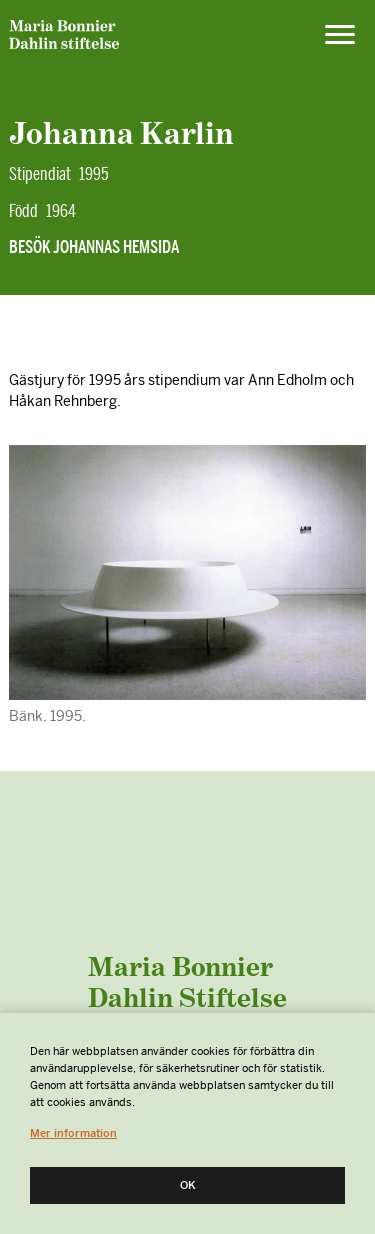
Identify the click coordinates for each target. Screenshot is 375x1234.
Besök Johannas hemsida (94, 247)
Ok (188, 1185)
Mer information (73, 1133)
